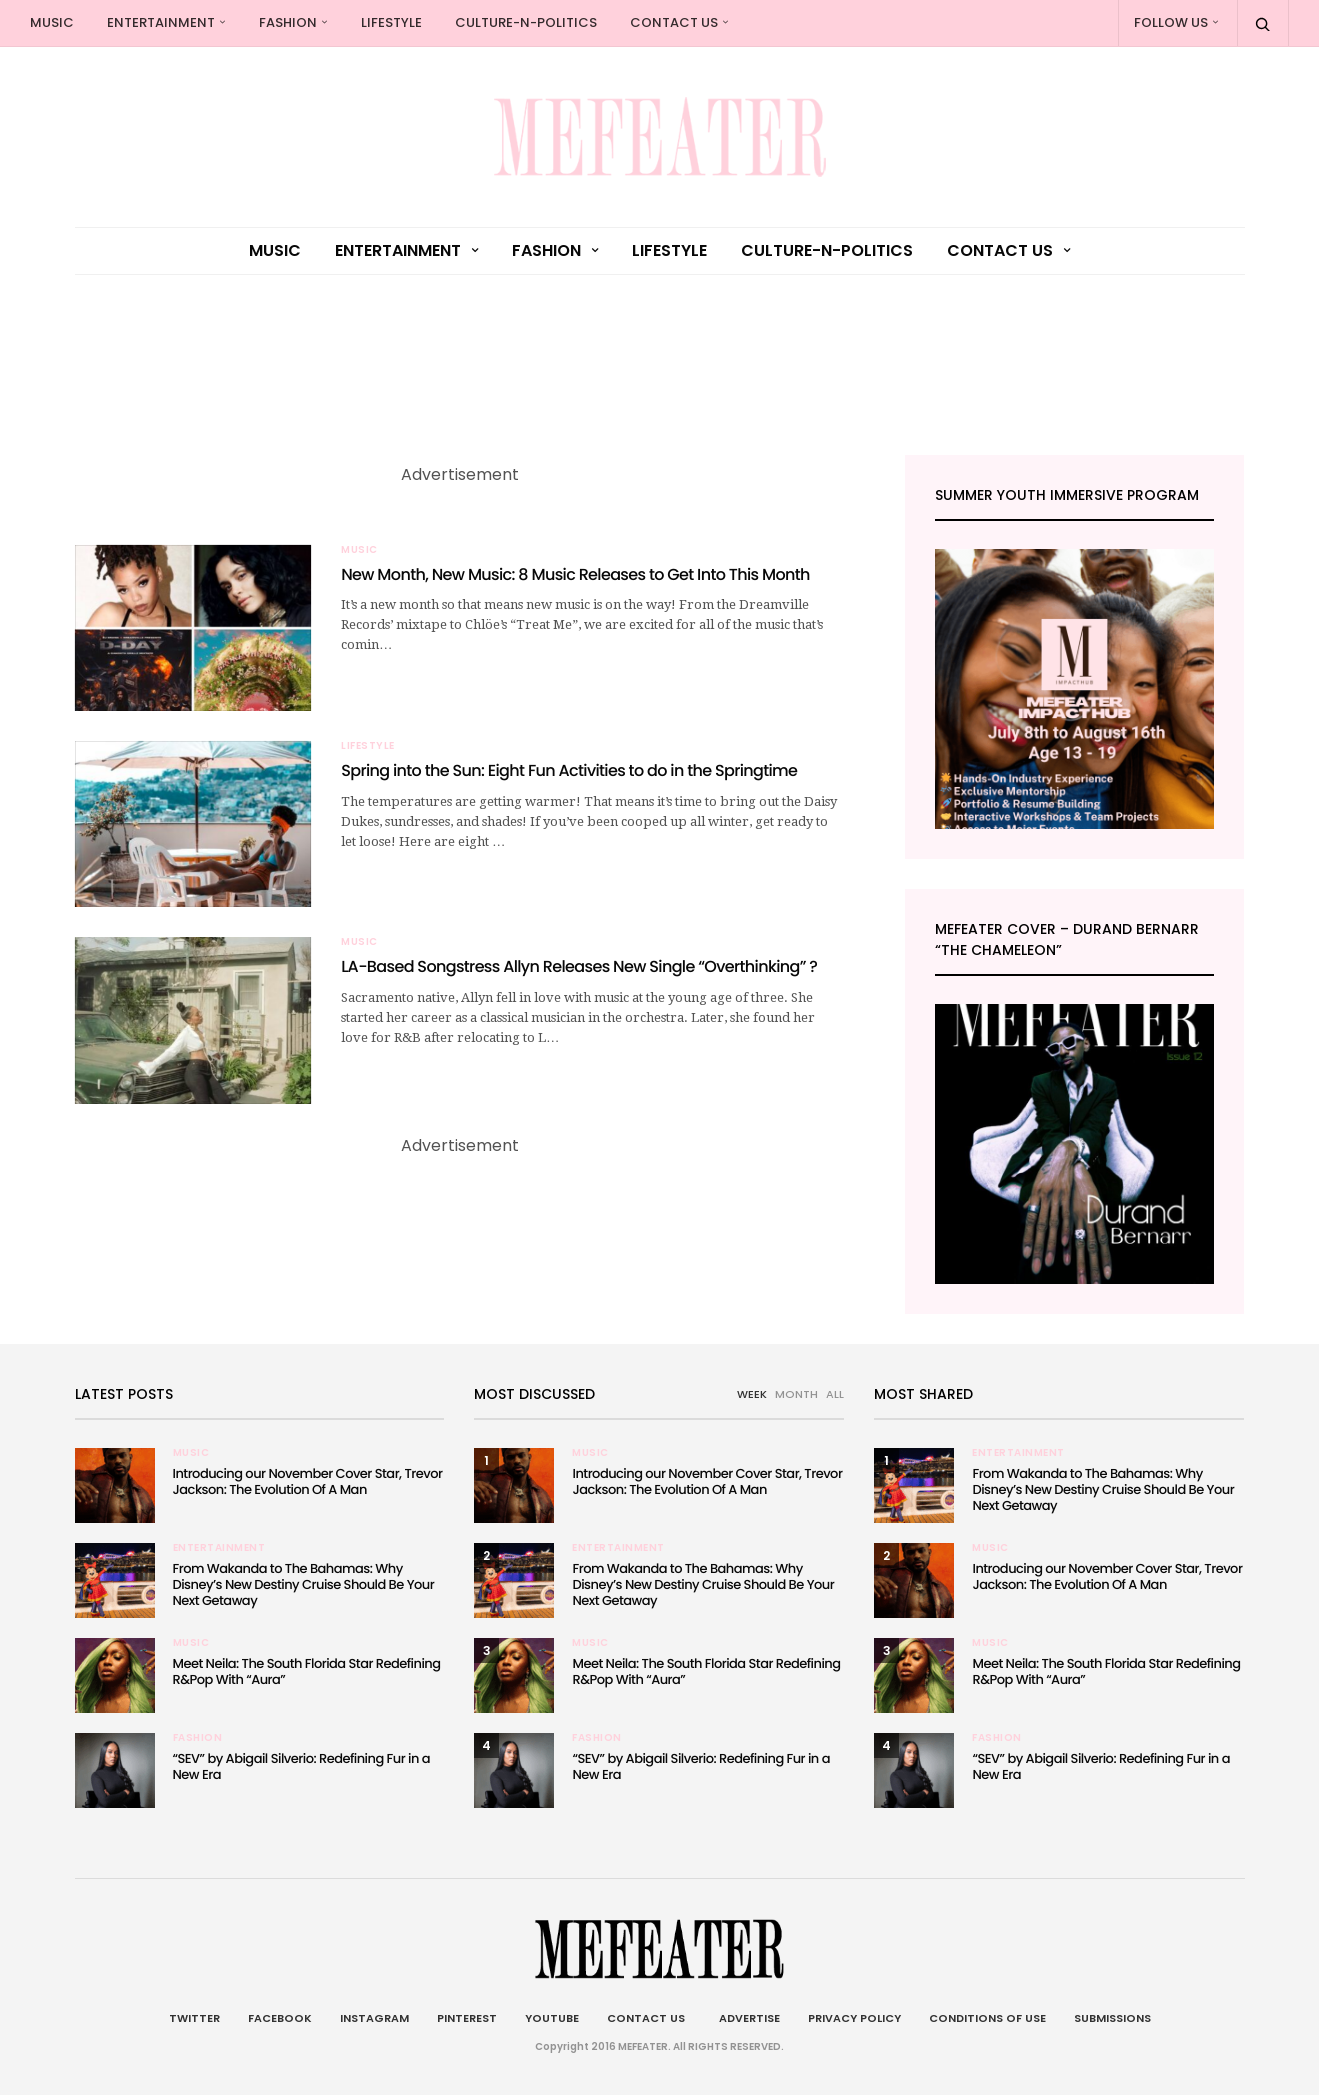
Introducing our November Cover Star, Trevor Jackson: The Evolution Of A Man (308, 1481)
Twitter (194, 2018)
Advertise (746, 2018)
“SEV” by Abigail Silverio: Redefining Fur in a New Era (301, 1766)
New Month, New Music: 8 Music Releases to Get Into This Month (575, 574)
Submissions (1112, 2018)
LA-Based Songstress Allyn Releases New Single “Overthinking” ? (579, 966)
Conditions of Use (987, 2018)
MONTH (796, 1394)
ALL (835, 1394)
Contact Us (674, 22)
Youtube (552, 2018)
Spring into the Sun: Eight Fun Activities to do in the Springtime (569, 770)
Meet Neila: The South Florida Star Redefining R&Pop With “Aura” (307, 1671)
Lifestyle (391, 22)
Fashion (288, 22)
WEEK (752, 1394)
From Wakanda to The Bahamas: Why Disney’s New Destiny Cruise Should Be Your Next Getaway (304, 1584)
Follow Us (1171, 22)
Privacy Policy (854, 2018)
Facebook (280, 2018)
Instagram (374, 2018)
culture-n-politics (526, 22)
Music (52, 22)
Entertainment (161, 22)
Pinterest (467, 2018)
